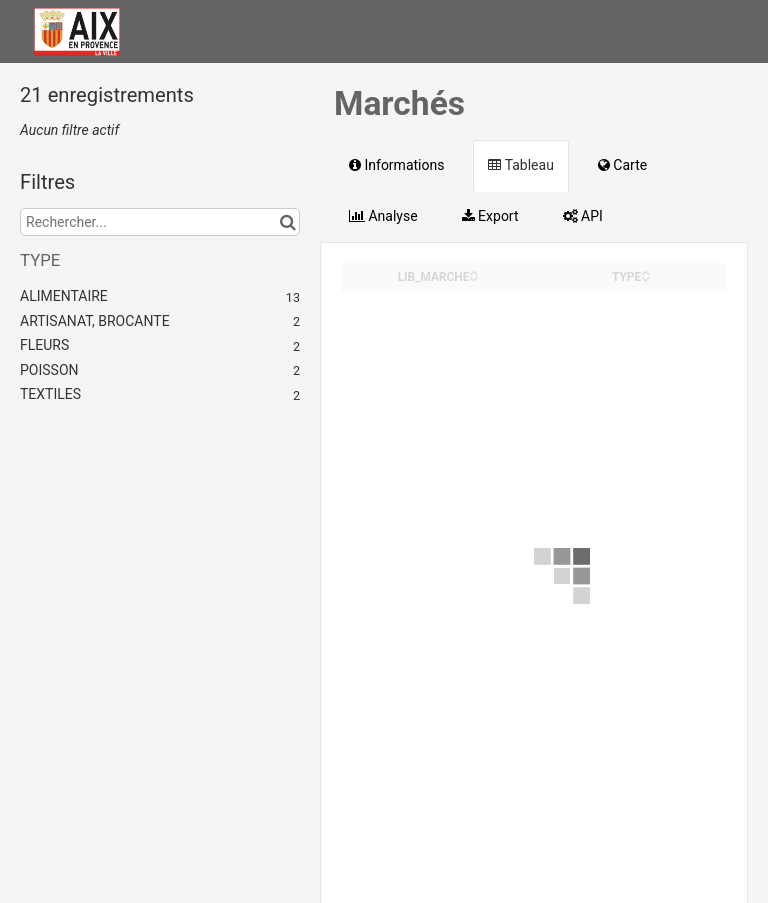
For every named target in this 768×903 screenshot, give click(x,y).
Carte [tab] (622, 165)
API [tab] (583, 216)
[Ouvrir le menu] (737, 31)
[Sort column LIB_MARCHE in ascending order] (474, 271)
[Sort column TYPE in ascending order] (646, 271)
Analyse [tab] (383, 216)
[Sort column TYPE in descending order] (646, 277)
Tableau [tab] (520, 165)
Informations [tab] (396, 165)
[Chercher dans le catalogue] (287, 222)
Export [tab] (490, 216)
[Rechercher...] (160, 222)
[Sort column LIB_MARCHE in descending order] (474, 277)
